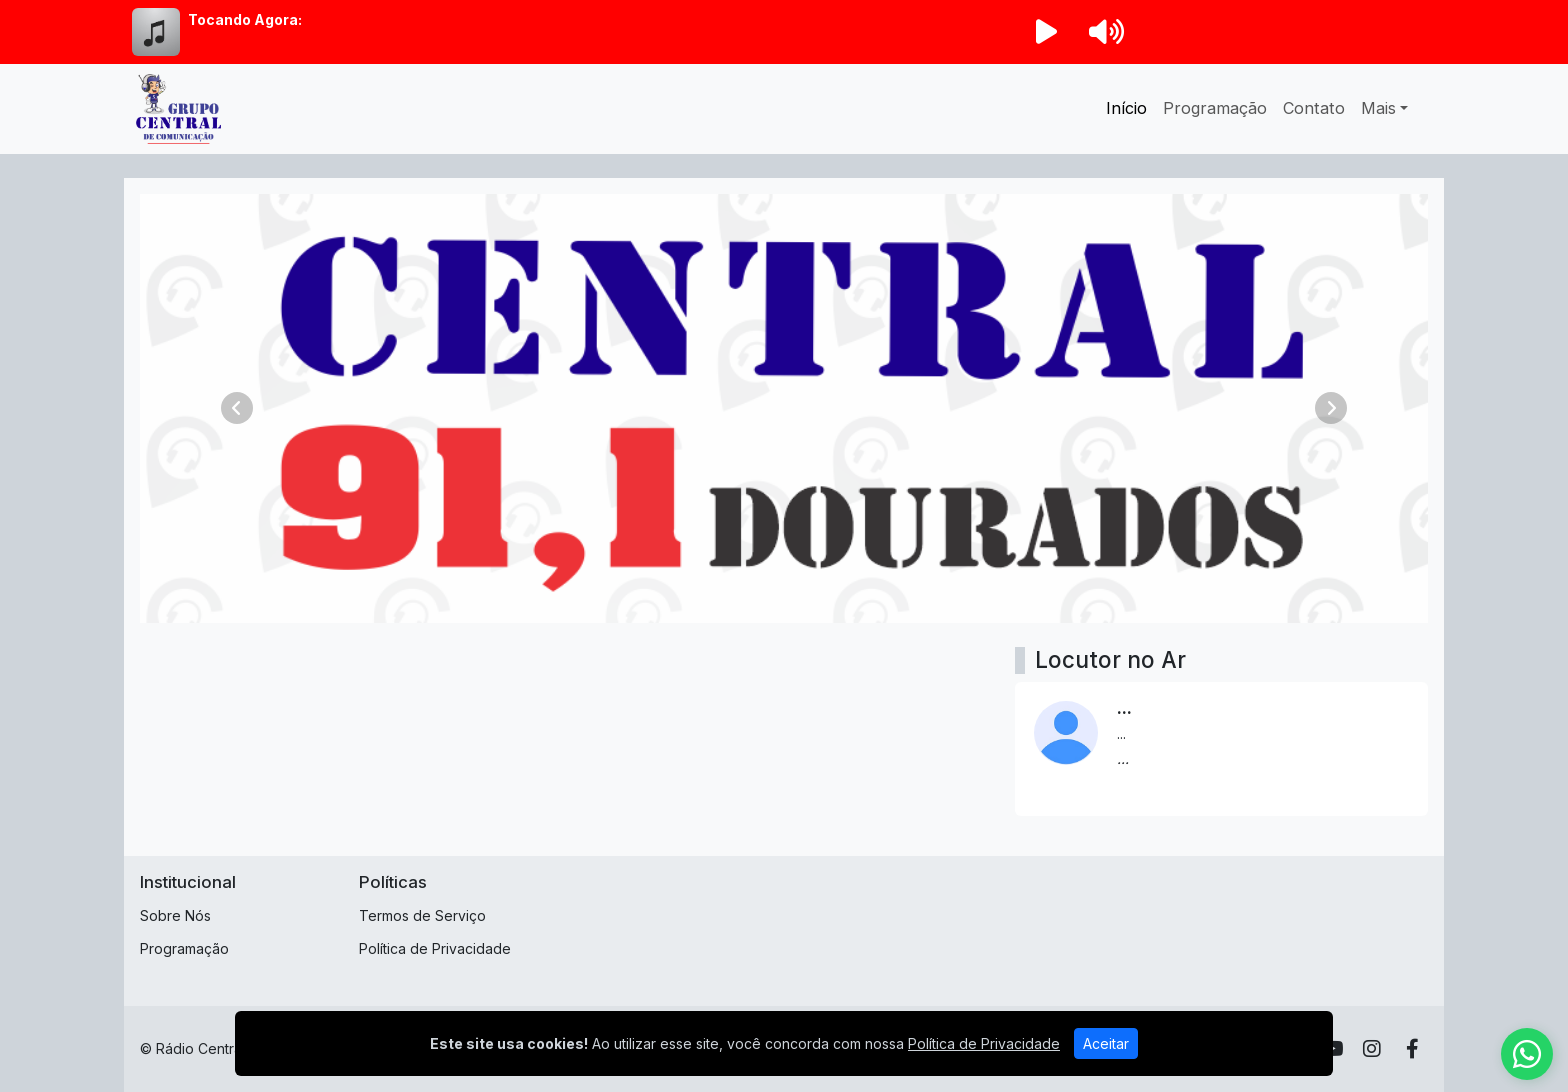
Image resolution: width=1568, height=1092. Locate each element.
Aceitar (1106, 1043)
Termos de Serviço (422, 915)
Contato (1314, 108)
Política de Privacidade (435, 948)
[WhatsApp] (1527, 1054)
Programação (1215, 108)
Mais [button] (1378, 108)
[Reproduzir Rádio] (1046, 32)
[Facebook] (1412, 1049)
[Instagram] (1372, 1049)
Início (1126, 108)
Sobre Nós (175, 915)
